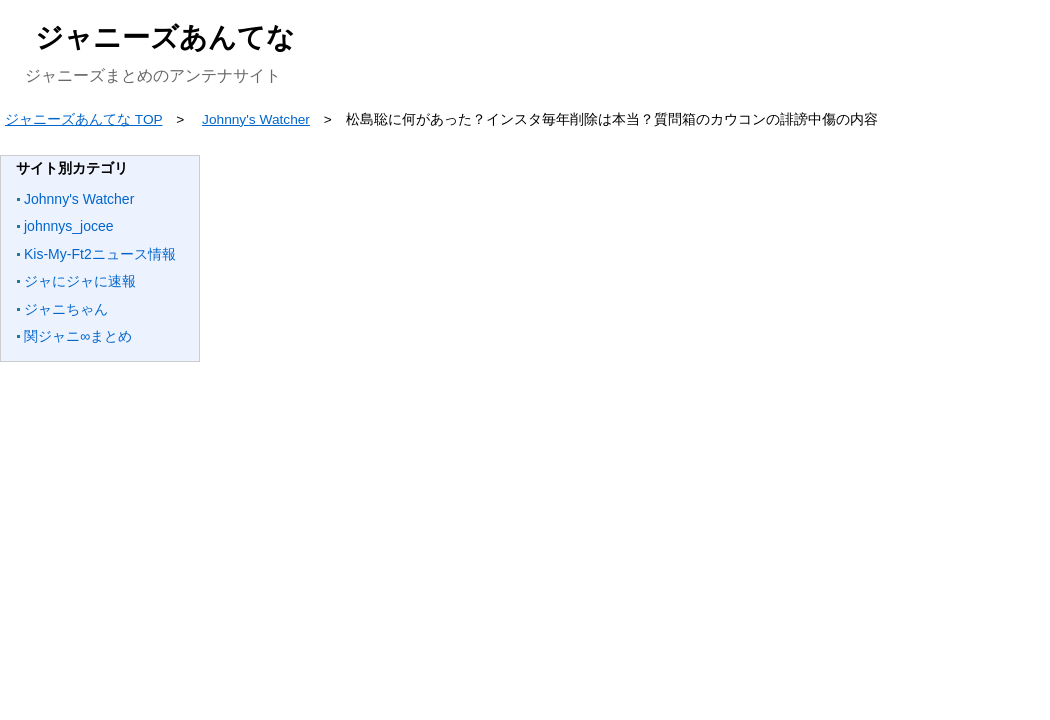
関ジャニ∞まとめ (78, 336)
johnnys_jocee (69, 226)
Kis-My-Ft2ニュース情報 (100, 254)
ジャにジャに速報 (80, 281)
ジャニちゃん (66, 309)
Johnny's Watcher (79, 199)
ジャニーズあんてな (165, 37)
